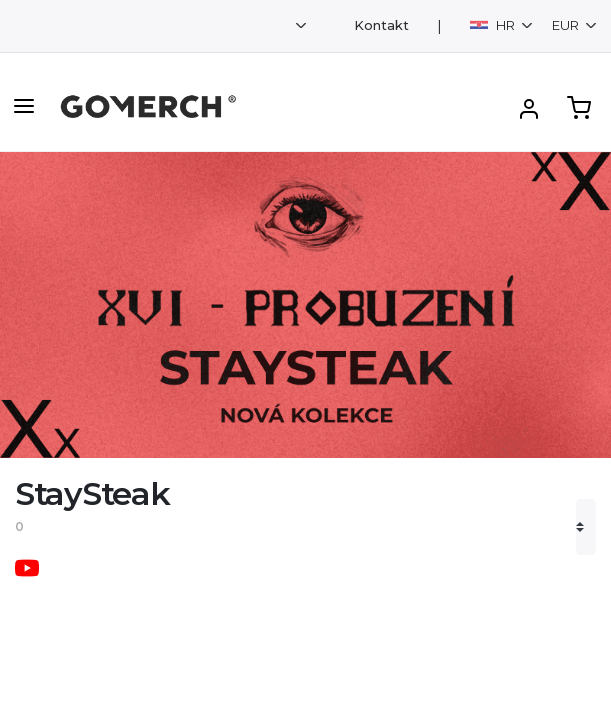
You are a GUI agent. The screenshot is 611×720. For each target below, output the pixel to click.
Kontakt (381, 25)
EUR (567, 25)
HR (494, 25)
